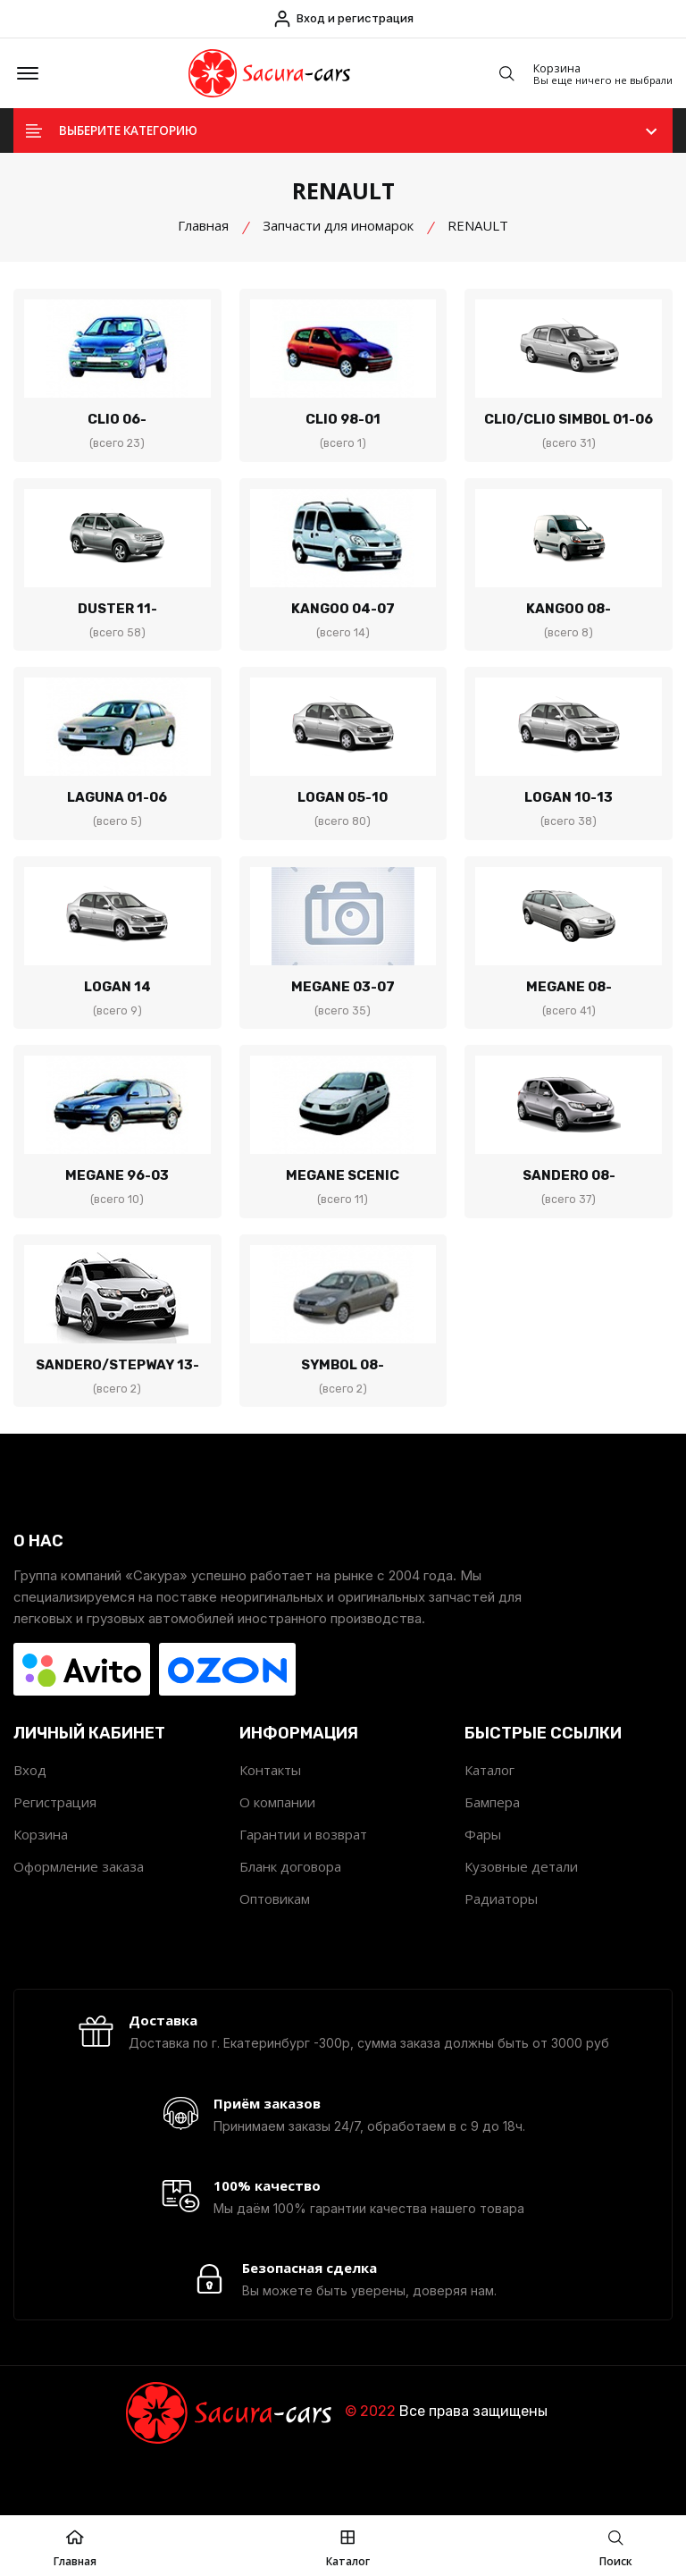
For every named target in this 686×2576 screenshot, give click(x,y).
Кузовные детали (521, 1893)
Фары (482, 1861)
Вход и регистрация (343, 19)
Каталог (489, 1797)
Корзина (40, 1861)
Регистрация (54, 1829)
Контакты (270, 1797)
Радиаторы (501, 1925)
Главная (203, 239)
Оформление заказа (78, 1893)
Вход (29, 1797)
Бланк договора (290, 1893)
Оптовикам (274, 1925)
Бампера (492, 1829)
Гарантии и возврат (303, 1861)
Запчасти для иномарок (338, 239)
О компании (277, 1829)
